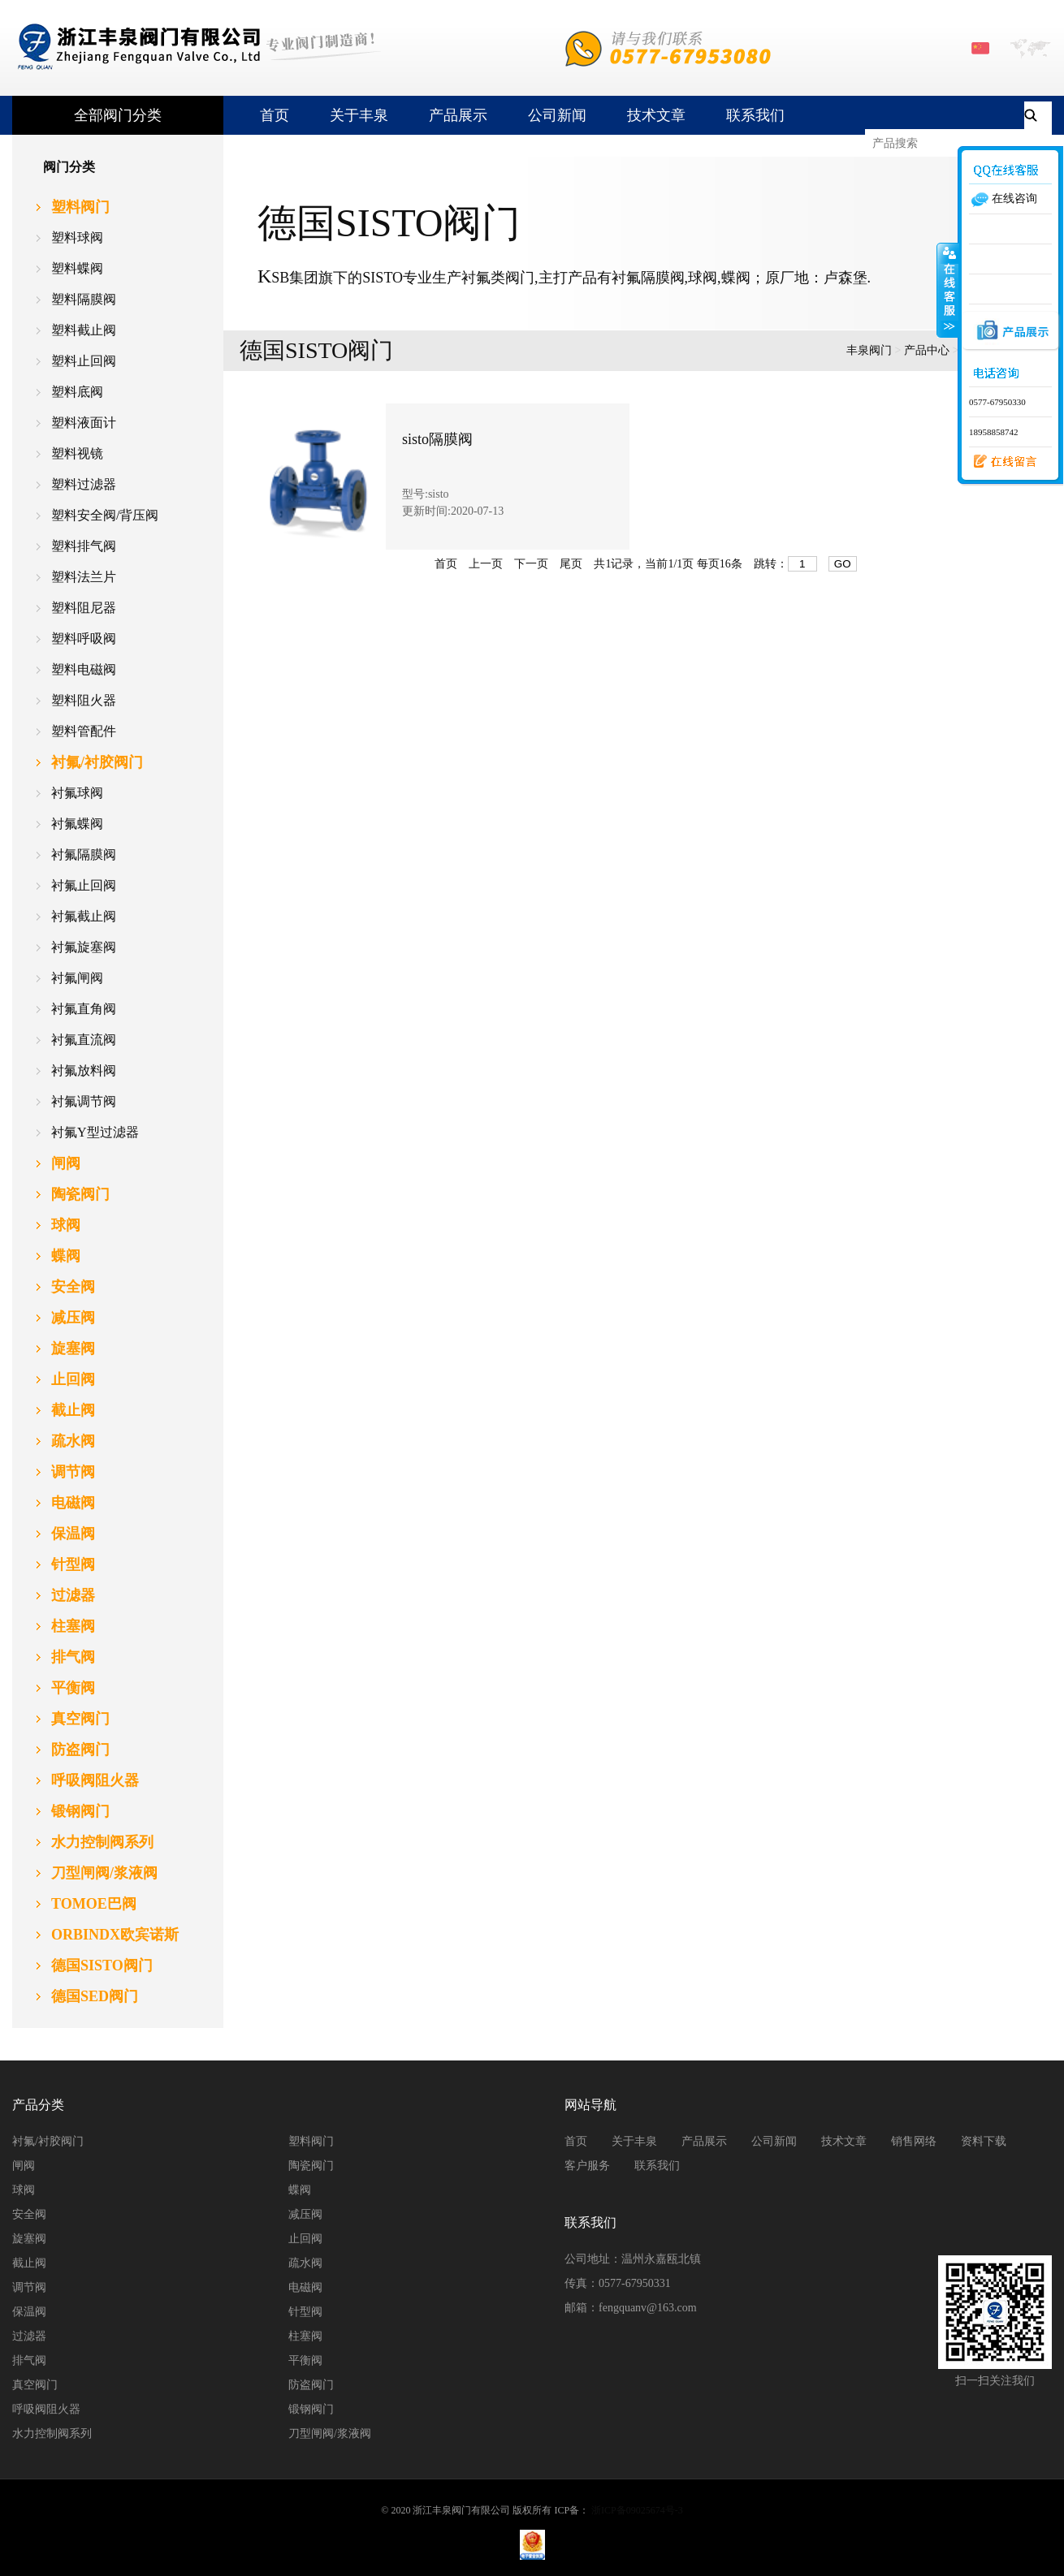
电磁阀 (305, 2287)
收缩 (947, 290)
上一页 (486, 564)
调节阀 (29, 2287)
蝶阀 (299, 2190)
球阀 (23, 2190)
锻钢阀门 (311, 2409)
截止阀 (29, 2263)
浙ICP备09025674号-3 (637, 2510)
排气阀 (29, 2360)
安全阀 (29, 2214)
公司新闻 (557, 115)
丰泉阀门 (869, 350)
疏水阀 (305, 2263)
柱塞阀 (305, 2336)
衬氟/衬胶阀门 (48, 2141)
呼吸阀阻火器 (46, 2409)
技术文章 (656, 115)
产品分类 (38, 2105)
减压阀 (305, 2214)
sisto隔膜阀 (437, 439)
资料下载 (983, 2141)
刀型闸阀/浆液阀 (329, 2433)
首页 (274, 115)
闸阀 (23, 2166)
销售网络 (913, 2141)
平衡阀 (305, 2360)
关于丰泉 (359, 115)
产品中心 (926, 350)
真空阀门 (35, 2385)
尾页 (571, 564)
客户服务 (587, 2166)
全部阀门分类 (118, 115)
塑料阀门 (311, 2141)
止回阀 (305, 2239)
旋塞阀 (29, 2239)
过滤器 (29, 2336)
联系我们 (755, 115)
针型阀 (305, 2312)
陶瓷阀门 (311, 2166)
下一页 (531, 564)
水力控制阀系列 (52, 2433)
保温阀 (29, 2312)
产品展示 (458, 115)
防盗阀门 (311, 2385)
